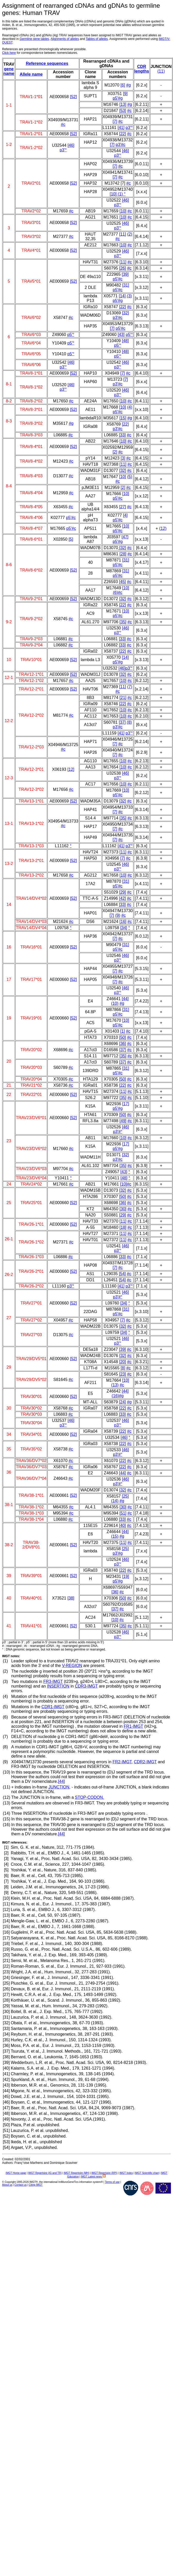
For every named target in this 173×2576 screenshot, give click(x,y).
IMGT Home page (16, 2173)
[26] (122, 268)
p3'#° (117, 1131)
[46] (71, 145)
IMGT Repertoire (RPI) (104, 2173)
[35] (122, 622)
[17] (125, 1104)
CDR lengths (141, 68)
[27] (122, 507)
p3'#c (120, 144)
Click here (9, 53)
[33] (122, 435)
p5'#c (117, 279)
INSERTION (58, 1686)
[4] (125, 515)
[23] (122, 1374)
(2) (129, 234)
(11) (161, 71)
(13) (114, 1385)
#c (129, 110)
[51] (122, 1513)
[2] (115, 452)
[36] (122, 1043)
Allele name (31, 74)
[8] (123, 1368)
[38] (70, 1598)
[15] (122, 418)
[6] (122, 85)
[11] (122, 234)
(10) (114, 1003)
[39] (125, 274)
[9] (125, 93)
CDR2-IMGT (145, 1762)
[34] (123, 928)
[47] (124, 537)
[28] (122, 554)
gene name (8, 71)
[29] (122, 892)
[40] (122, 1525)
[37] (122, 722)
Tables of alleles (97, 39)
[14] (122, 296)
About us (7, 2184)
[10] (114, 194)
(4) (129, 407)
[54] (122, 1274)
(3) (129, 296)
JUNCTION (58, 1787)
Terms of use (112, 2182)
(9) (117, 915)
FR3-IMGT (53, 1681)
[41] (121, 127)
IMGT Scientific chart (147, 2173)
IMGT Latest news (93, 2176)
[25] (125, 1496)
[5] (71, 539)
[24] (122, 1402)
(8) (129, 722)
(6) (115, 592)
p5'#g (118, 98)
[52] (73, 96)
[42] (122, 898)
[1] (122, 1031)
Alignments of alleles (65, 39)
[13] (122, 104)
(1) (121, 194)
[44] (125, 999)
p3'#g (118, 1553)
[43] (121, 334)
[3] (123, 458)
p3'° (129, 127)
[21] (122, 697)
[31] (125, 285)
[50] (122, 1037)
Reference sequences (47, 63)
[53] (122, 110)
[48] (125, 341)
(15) (114, 1536)
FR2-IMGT (122, 1762)
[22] (122, 134)
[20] (122, 1362)
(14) (114, 1501)
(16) (115, 1396)
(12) (162, 528)
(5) (129, 476)
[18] (122, 1227)
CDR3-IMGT (86, 1686)
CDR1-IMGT (53, 1707)
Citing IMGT (36, 2184)
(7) (129, 687)
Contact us (20, 2184)
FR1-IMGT (133, 1726)
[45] (122, 582)
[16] (122, 921)
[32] (125, 313)
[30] (122, 1209)
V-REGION (72, 1665)
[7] (115, 121)
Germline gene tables (34, 39)
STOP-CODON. (89, 1797)
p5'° (70, 334)
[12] (70, 769)
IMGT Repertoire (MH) (76, 2173)
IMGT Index (126, 2173)
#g (128, 85)
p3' (4, 1642)
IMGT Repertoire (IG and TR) (45, 2173)
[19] (125, 1576)
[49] (122, 1121)
